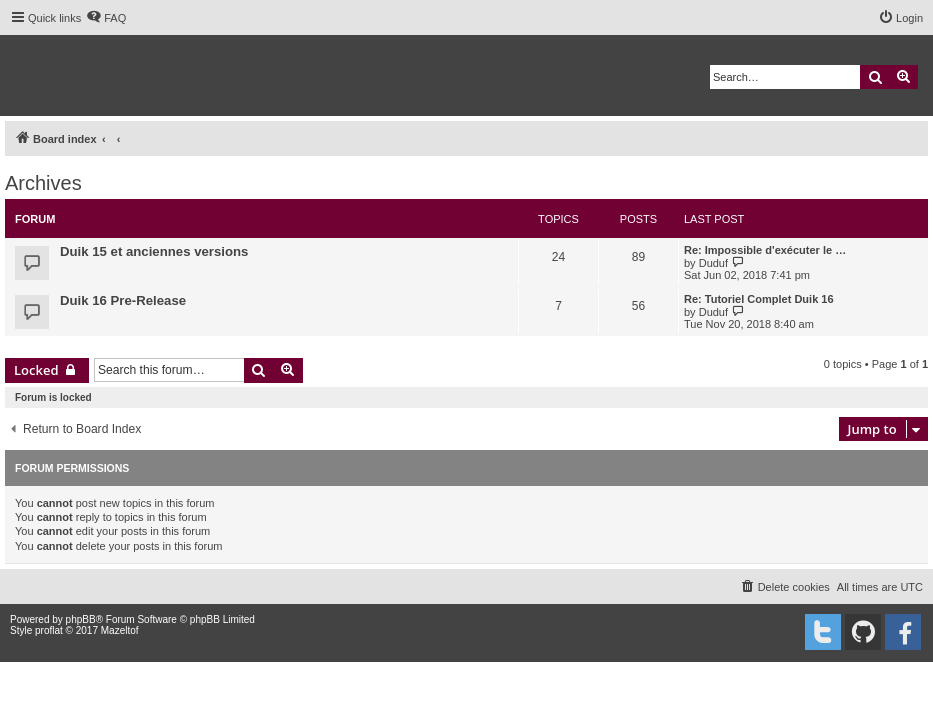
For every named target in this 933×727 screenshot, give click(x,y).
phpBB (81, 619)
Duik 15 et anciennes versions (154, 251)
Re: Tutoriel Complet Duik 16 (759, 299)
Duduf (713, 263)
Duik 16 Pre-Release (123, 300)
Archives (43, 183)
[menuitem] (106, 18)
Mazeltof (120, 630)
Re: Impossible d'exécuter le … (765, 250)
